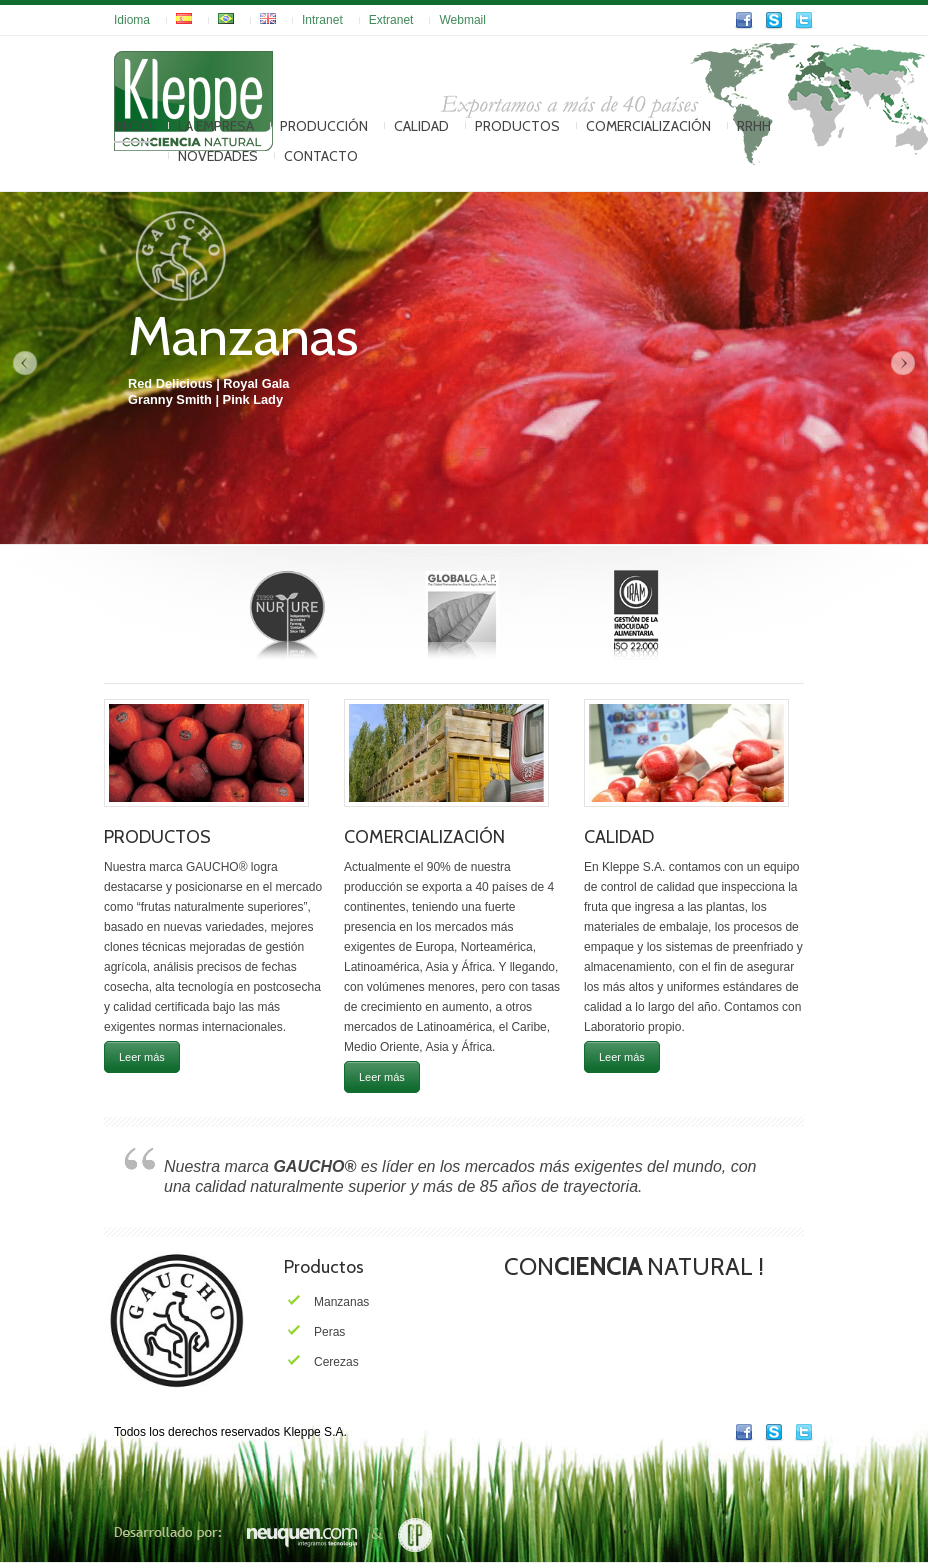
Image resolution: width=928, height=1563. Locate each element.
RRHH (754, 126)
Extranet (391, 20)
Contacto (321, 156)
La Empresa (216, 126)
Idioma (132, 20)
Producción (324, 126)
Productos (517, 126)
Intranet (322, 20)
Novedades (218, 156)
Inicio (133, 126)
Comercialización (648, 126)
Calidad (421, 126)
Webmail (462, 20)
